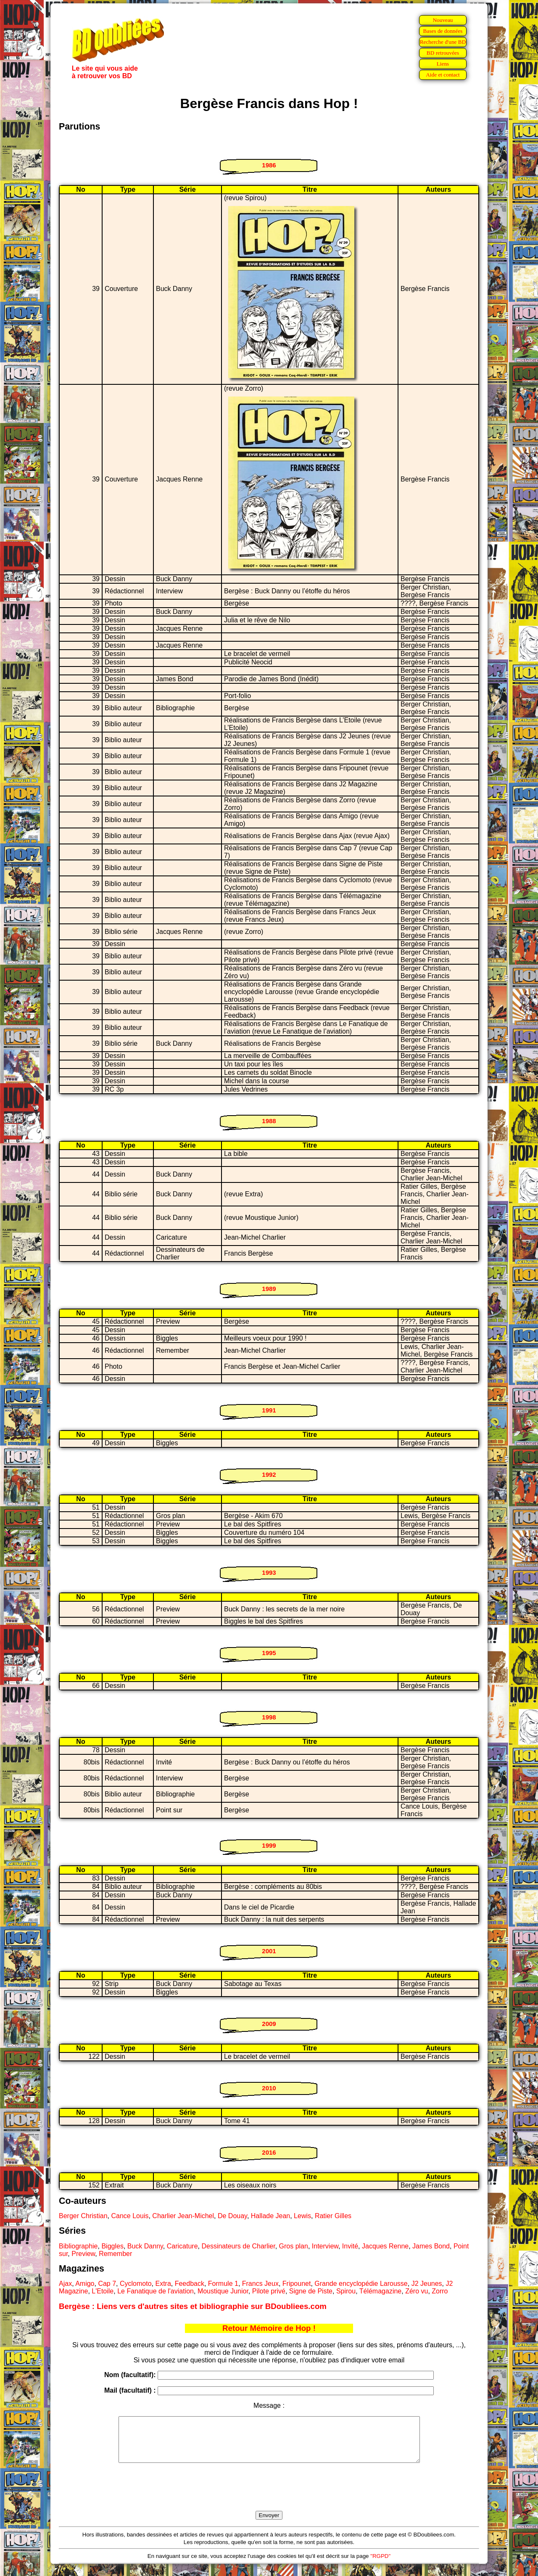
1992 (269, 1474)
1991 (269, 1410)
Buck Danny (145, 2246)
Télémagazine (380, 2291)
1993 (269, 1572)
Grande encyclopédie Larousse (360, 2283)
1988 (269, 1120)
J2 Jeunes (426, 2283)
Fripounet (296, 2283)
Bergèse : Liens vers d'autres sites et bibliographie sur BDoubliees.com (193, 2306)
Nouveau (443, 20)
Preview (83, 2253)
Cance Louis (130, 2215)
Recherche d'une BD (443, 42)
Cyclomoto (136, 2283)
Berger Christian (83, 2215)
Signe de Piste (310, 2291)
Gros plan (293, 2246)
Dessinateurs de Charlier (238, 2246)
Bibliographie (78, 2246)
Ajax (65, 2283)
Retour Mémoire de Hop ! (269, 2328)
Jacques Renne (385, 2246)
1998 (269, 1717)
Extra (163, 2283)
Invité (350, 2246)
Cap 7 (107, 2283)
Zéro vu (416, 2291)
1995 (269, 1652)
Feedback (189, 2283)
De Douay (232, 2215)
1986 (269, 165)
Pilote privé (268, 2291)
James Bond (431, 2246)
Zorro (440, 2291)
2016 (269, 2152)
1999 (269, 1845)
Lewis (302, 2215)
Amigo (84, 2283)
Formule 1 (223, 2283)
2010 (269, 2088)
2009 (269, 2023)
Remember (115, 2253)
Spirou (346, 2291)
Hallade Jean (270, 2215)
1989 (269, 1288)
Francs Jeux (260, 2283)
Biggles (112, 2246)
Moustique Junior (223, 2291)
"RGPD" (380, 2565)
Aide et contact (443, 74)
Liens (443, 64)
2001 (269, 1950)
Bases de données (442, 31)
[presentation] (269, 2496)
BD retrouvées (443, 53)
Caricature (182, 2246)
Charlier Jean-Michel (183, 2215)
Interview (325, 2246)
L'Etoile (102, 2291)
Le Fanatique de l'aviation (155, 2291)
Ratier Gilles (333, 2215)
